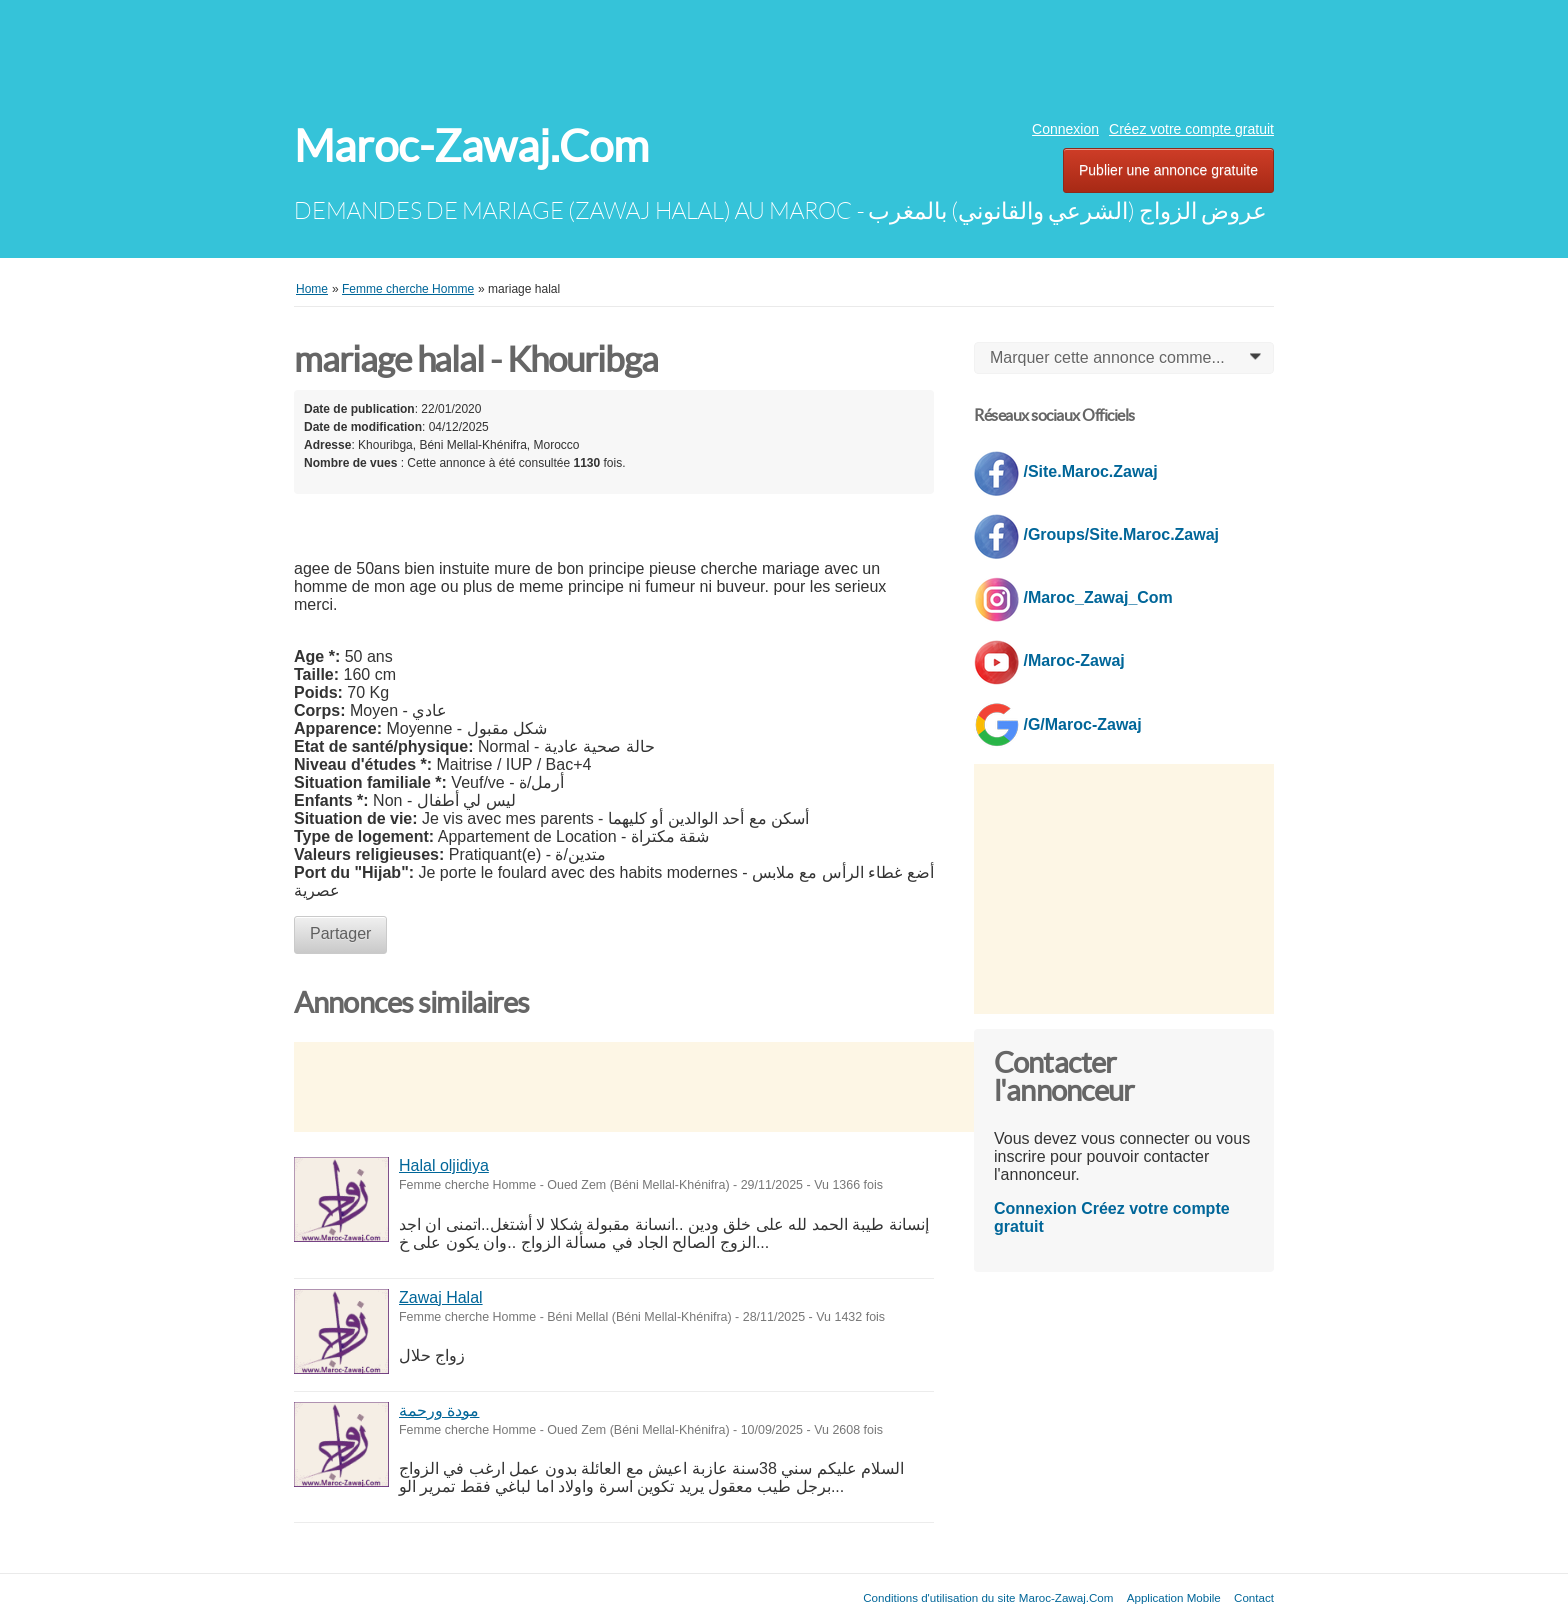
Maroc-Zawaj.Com (471, 146)
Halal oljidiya (444, 1165)
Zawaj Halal (441, 1297)
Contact (1254, 1597)
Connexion (1065, 129)
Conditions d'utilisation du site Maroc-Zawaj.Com (988, 1597)
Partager (340, 933)
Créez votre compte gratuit (1191, 129)
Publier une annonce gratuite (1168, 170)
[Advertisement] (784, 55)
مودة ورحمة (439, 1410)
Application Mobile (1174, 1597)
